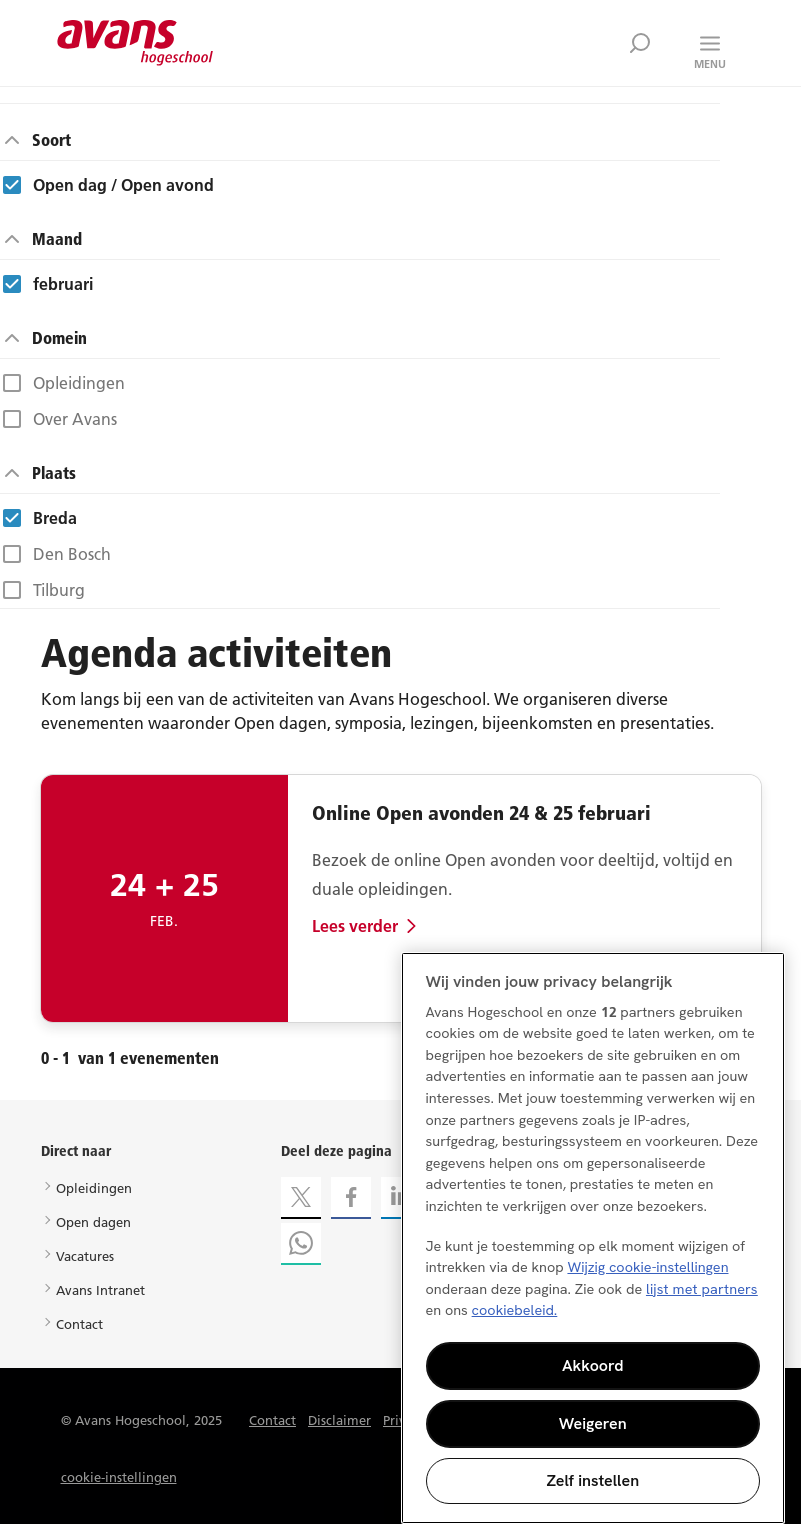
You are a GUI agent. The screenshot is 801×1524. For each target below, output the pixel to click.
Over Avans (75, 419)
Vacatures (85, 1256)
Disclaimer (339, 1420)
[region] (593, 1238)
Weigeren (593, 1423)
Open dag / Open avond (123, 185)
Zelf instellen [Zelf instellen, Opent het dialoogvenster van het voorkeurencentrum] (592, 1480)
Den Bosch (72, 554)
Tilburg (59, 590)
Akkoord (593, 1365)
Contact (79, 1324)
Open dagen (93, 1222)
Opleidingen (79, 383)
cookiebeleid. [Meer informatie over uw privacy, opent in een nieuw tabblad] (515, 1310)
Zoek (640, 43)
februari (63, 284)
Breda (55, 518)
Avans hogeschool (135, 43)
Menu (710, 64)
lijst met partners (702, 1289)
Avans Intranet (100, 1290)
